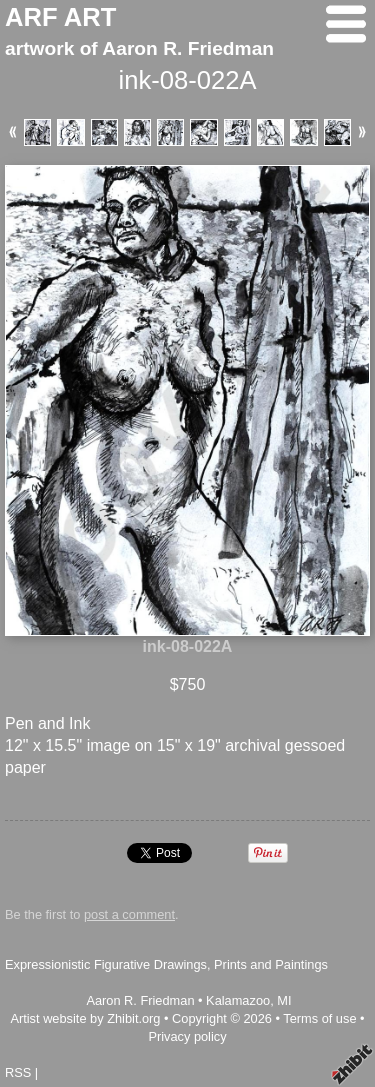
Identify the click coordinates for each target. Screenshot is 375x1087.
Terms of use (319, 1018)
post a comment (129, 914)
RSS (18, 1072)
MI (284, 1000)
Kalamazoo (238, 1000)
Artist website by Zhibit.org (85, 1018)
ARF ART (60, 17)
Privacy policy (187, 1036)
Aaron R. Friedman (140, 1000)
